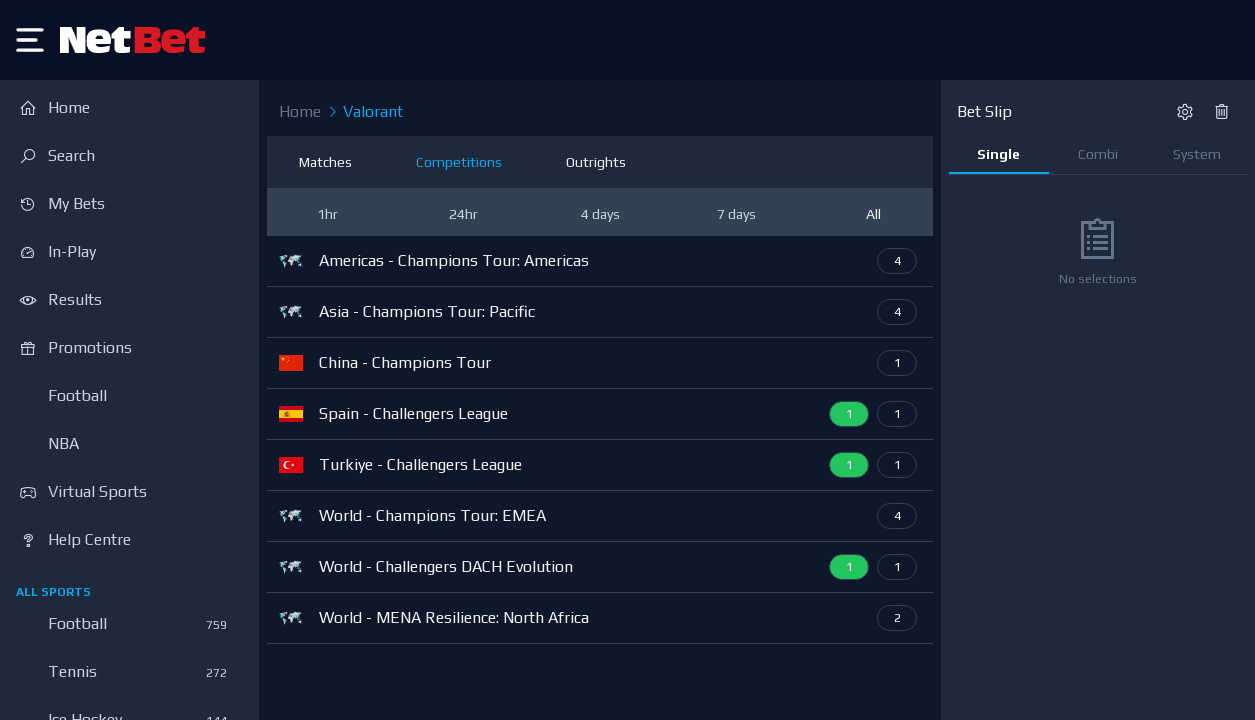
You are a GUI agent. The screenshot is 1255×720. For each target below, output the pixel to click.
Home (300, 111)
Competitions (459, 162)
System (1197, 154)
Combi (1098, 154)
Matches (325, 162)
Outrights (596, 162)
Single (998, 154)
